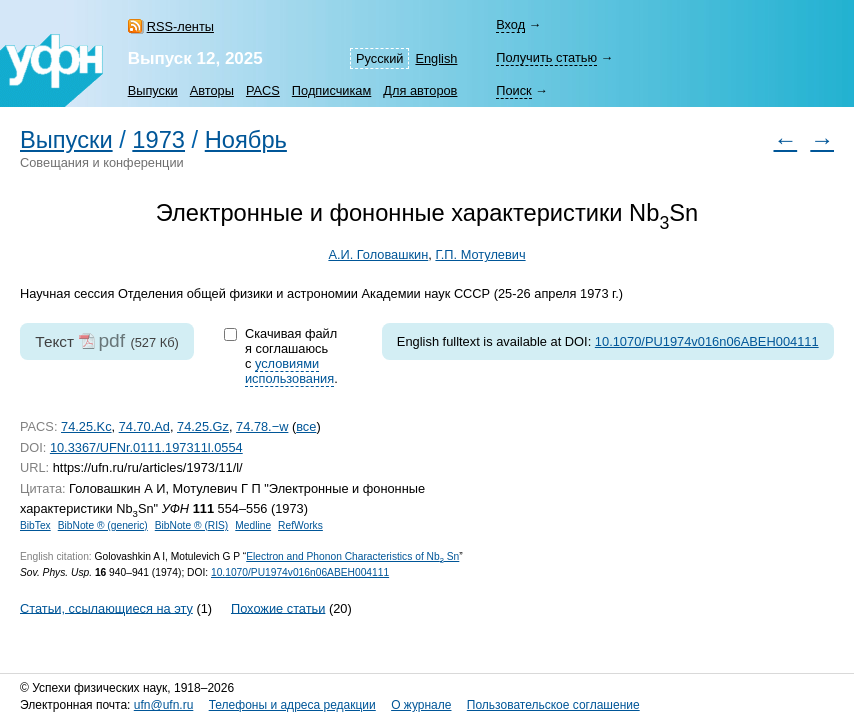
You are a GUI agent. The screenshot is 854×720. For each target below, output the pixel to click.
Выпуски (153, 90)
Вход (510, 24)
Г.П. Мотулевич (480, 254)
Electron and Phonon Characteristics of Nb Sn (352, 556)
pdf (111, 340)
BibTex (35, 525)
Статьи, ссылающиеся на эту (106, 607)
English (436, 58)
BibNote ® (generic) (103, 525)
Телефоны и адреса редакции (292, 705)
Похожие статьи (278, 607)
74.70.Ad (144, 426)
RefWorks (300, 525)
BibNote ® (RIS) (192, 525)
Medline (253, 525)
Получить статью (546, 57)
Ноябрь (246, 140)
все (306, 426)
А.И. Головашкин (378, 254)
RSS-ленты (180, 26)
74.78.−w (262, 426)
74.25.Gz (203, 426)
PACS (263, 90)
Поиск (513, 90)
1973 (158, 140)
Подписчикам (331, 90)
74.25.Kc (86, 426)
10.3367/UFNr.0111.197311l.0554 (146, 447)
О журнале (421, 705)
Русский (379, 58)
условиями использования (289, 371)
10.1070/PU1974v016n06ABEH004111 (707, 341)
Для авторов (420, 90)
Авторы (212, 90)
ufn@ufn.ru (164, 705)
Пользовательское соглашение (553, 705)
